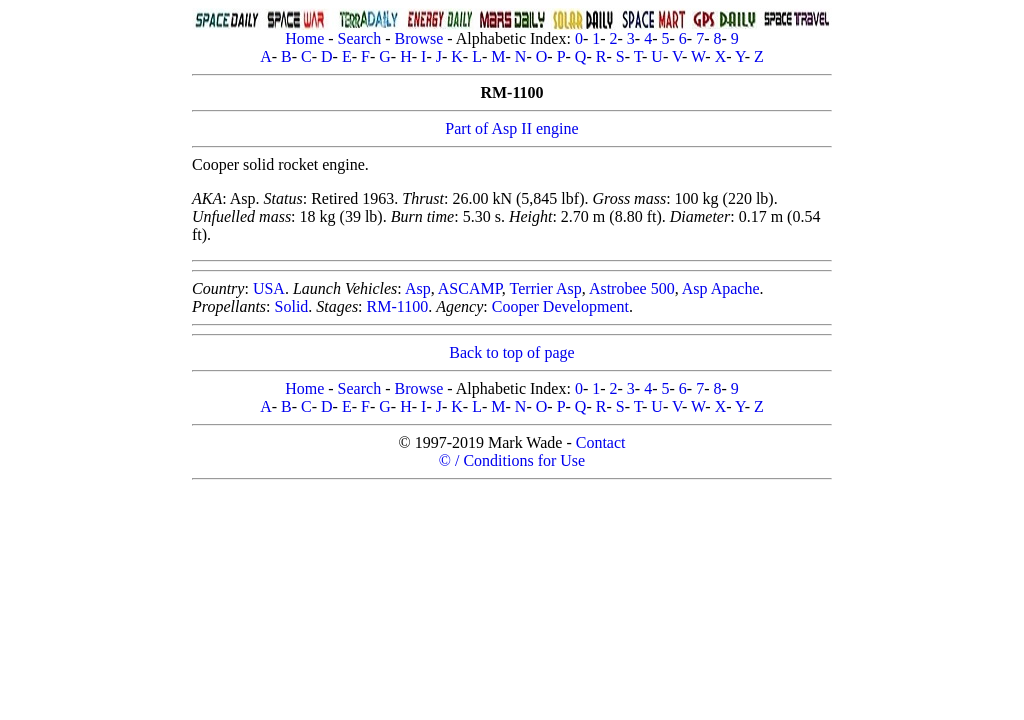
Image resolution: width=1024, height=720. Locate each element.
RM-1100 (398, 306)
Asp (418, 288)
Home (304, 38)
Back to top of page (511, 352)
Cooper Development (560, 306)
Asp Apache (721, 288)
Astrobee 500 (632, 288)
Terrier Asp (546, 288)
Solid (292, 306)
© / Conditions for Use (512, 460)
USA (269, 288)
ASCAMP (470, 288)
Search (360, 38)
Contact (601, 442)
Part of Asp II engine (511, 128)
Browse (418, 38)
